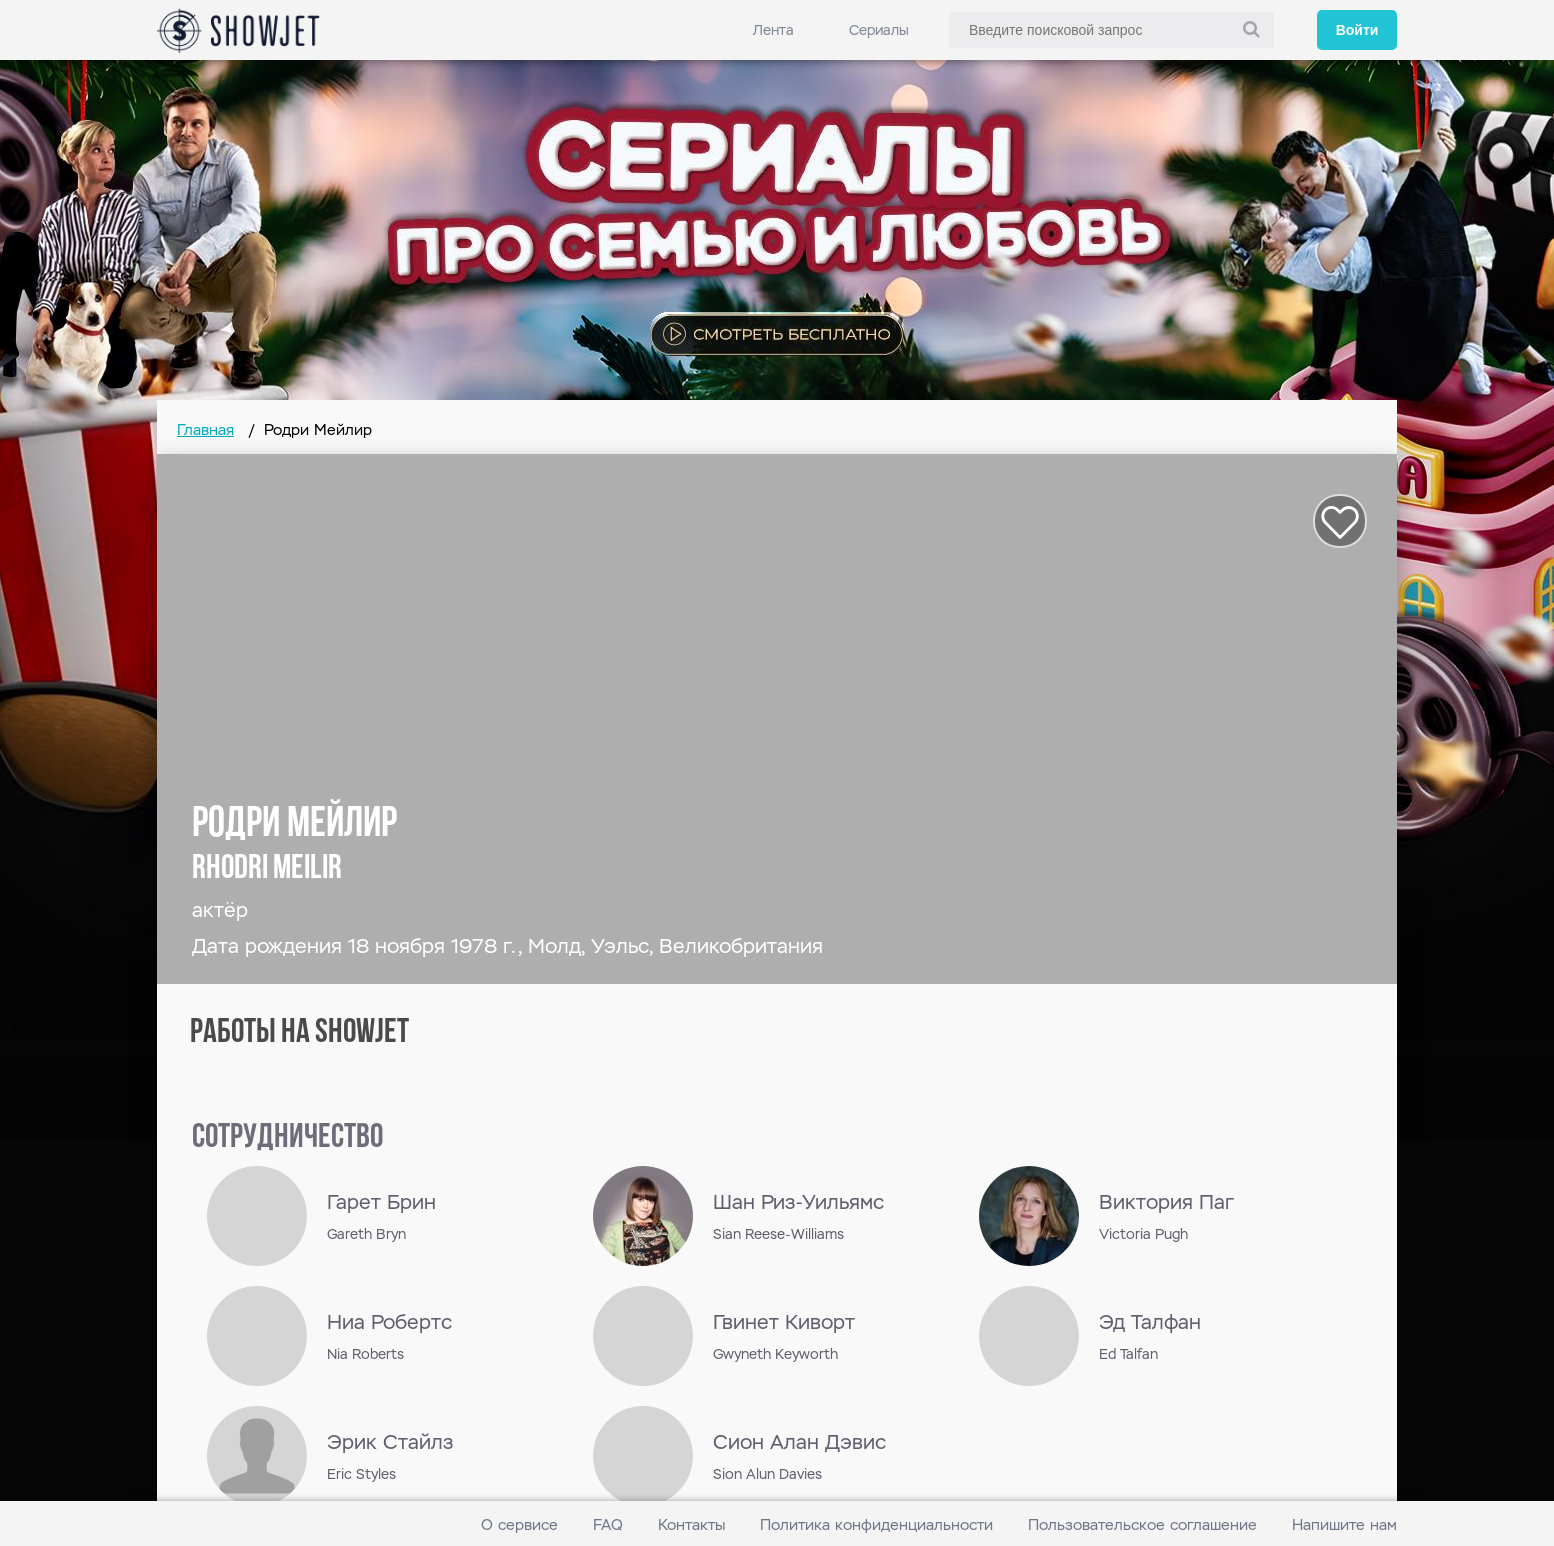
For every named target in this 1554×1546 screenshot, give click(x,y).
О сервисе (519, 1524)
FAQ (608, 1524)
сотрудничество (287, 1138)
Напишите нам (1344, 1524)
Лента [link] (773, 30)
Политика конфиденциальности (876, 1524)
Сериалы (879, 30)
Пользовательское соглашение (1142, 1524)
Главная (205, 429)
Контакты (691, 1524)
